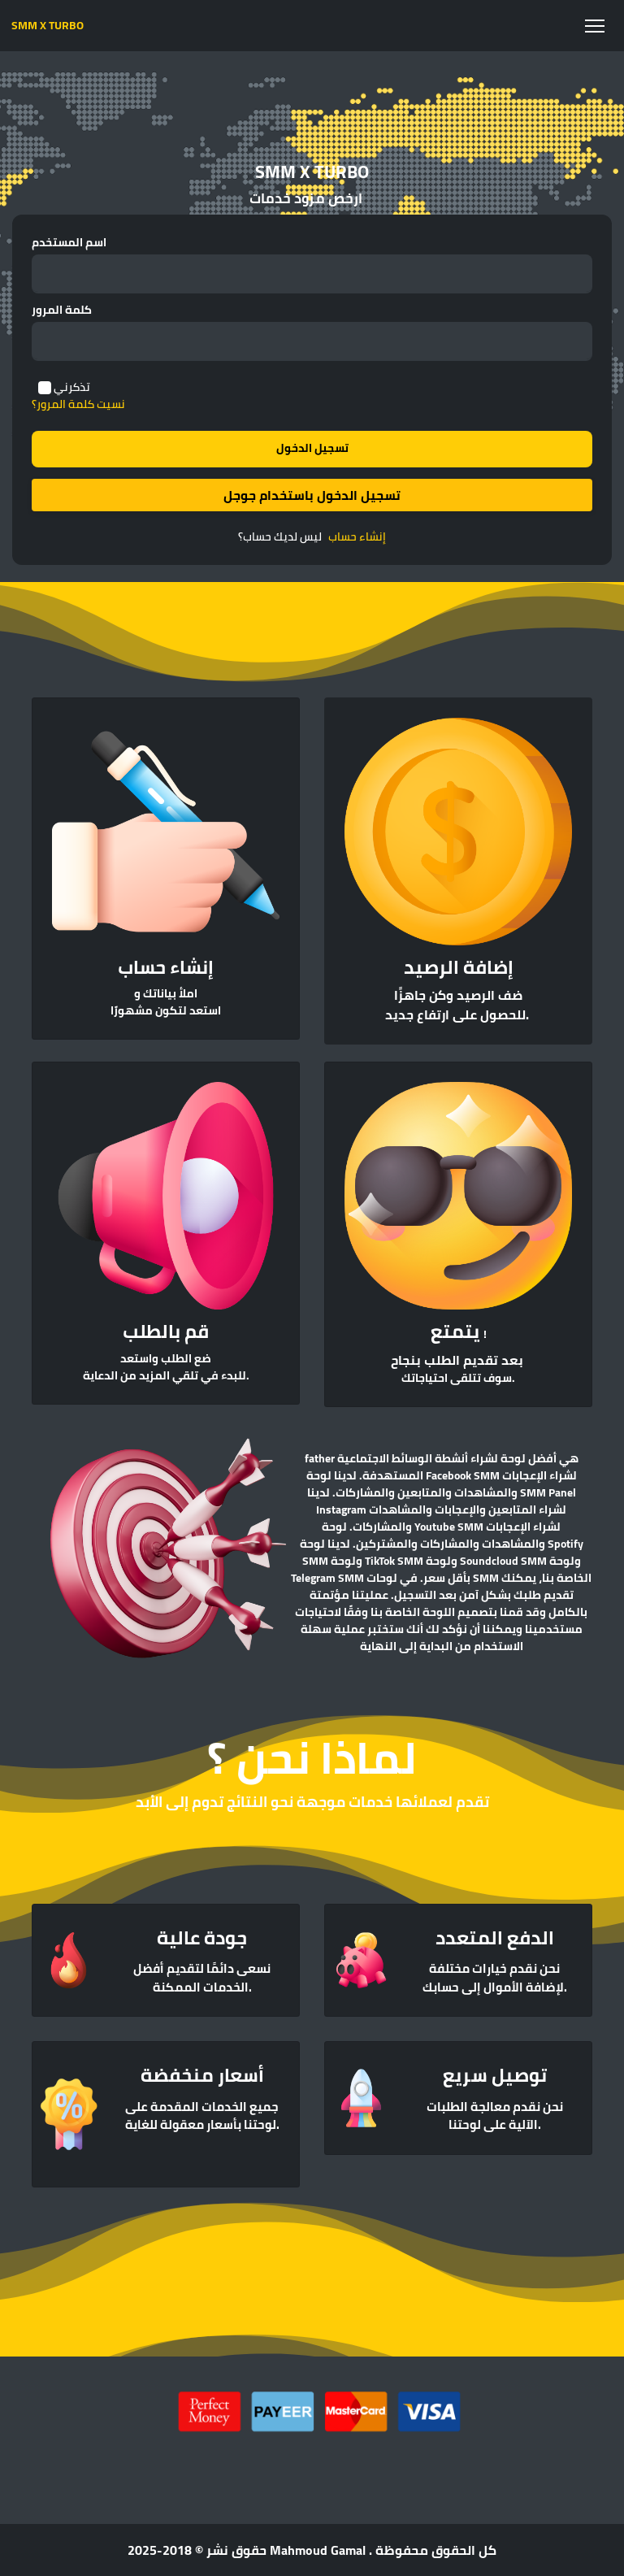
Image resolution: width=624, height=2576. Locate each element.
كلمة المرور (62, 310)
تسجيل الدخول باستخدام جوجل (312, 495)
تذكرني (72, 386)
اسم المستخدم (69, 242)
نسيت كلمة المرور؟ (78, 404)
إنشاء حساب (357, 536)
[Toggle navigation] (594, 25)
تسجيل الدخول (312, 447)
